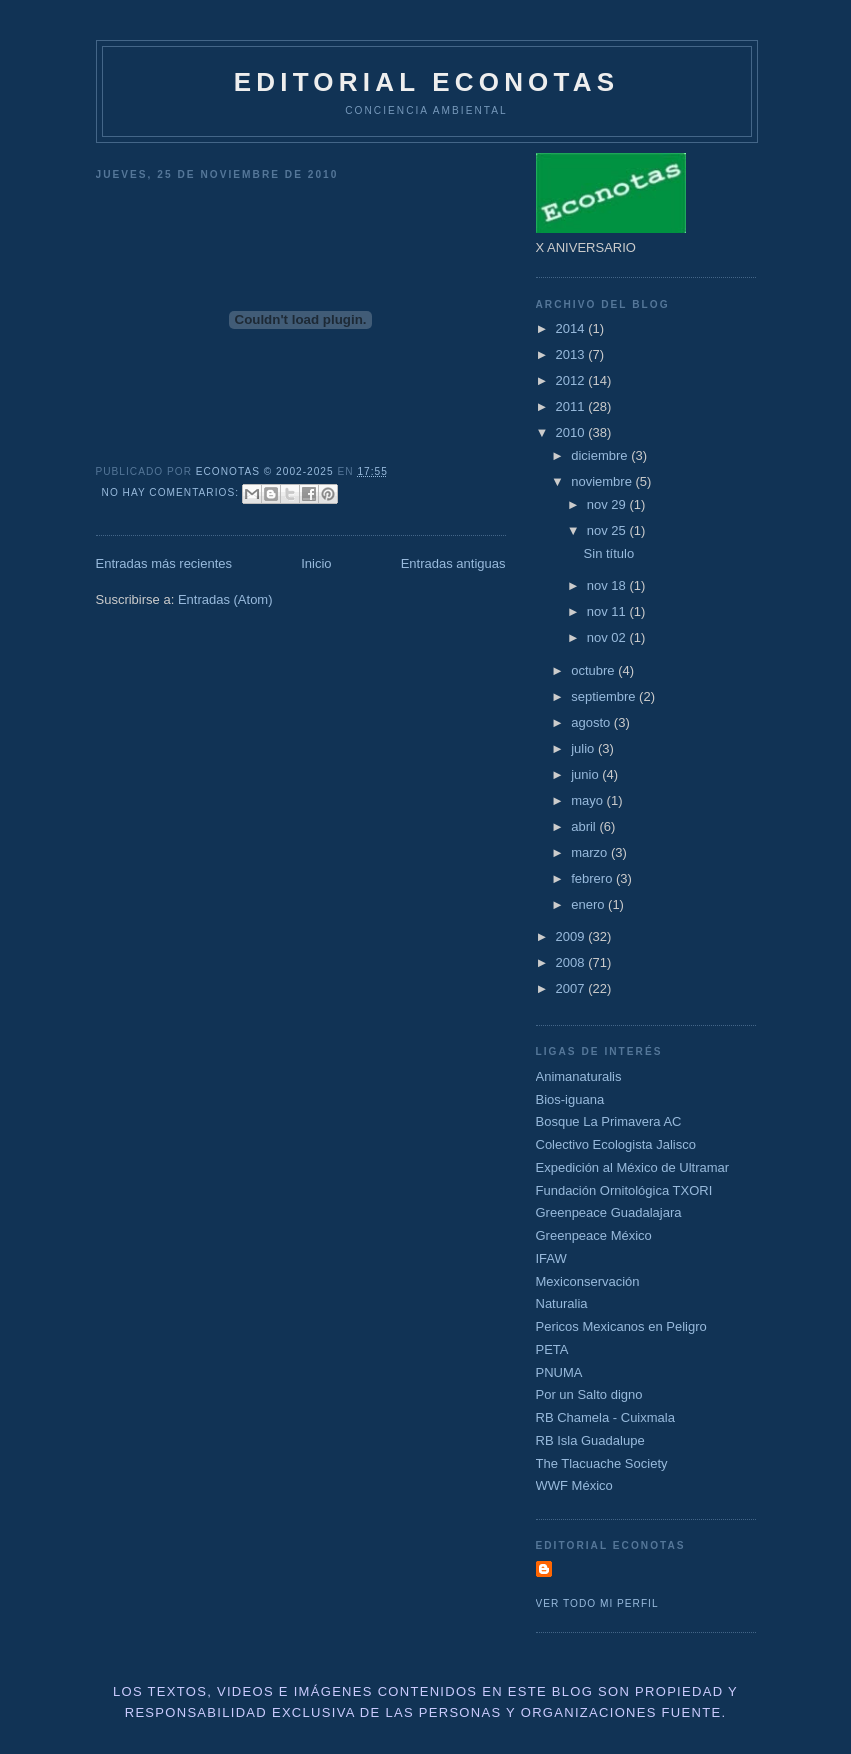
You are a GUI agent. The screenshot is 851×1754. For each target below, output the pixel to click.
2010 (572, 432)
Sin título (609, 553)
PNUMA (559, 1372)
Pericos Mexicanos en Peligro (621, 1326)
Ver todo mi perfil (597, 1603)
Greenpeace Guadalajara (609, 1212)
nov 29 (608, 504)
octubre (594, 670)
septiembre (605, 696)
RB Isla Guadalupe (590, 1440)
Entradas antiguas (453, 563)
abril (585, 826)
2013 (572, 354)
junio (586, 774)
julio (584, 748)
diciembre (601, 455)
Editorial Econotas (426, 82)
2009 (572, 936)
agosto (592, 722)
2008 (572, 962)
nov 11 (608, 611)
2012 (572, 380)
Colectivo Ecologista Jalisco (616, 1144)
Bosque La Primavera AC (609, 1121)
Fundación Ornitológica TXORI (624, 1190)
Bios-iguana (570, 1099)
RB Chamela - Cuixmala (605, 1417)
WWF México (574, 1485)
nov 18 (608, 585)
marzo (591, 852)
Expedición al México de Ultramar (633, 1167)
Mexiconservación (588, 1281)
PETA (552, 1349)
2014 (572, 328)
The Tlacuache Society (602, 1463)
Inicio (316, 563)
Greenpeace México (594, 1235)
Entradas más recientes (164, 563)
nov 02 (608, 637)
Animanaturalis (579, 1076)
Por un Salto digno (589, 1394)
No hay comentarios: (172, 492)
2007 (572, 988)
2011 (572, 406)
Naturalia (562, 1303)
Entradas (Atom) (225, 599)
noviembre (603, 481)
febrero (593, 878)
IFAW (551, 1258)
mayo (588, 800)
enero (589, 904)
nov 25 (608, 530)
